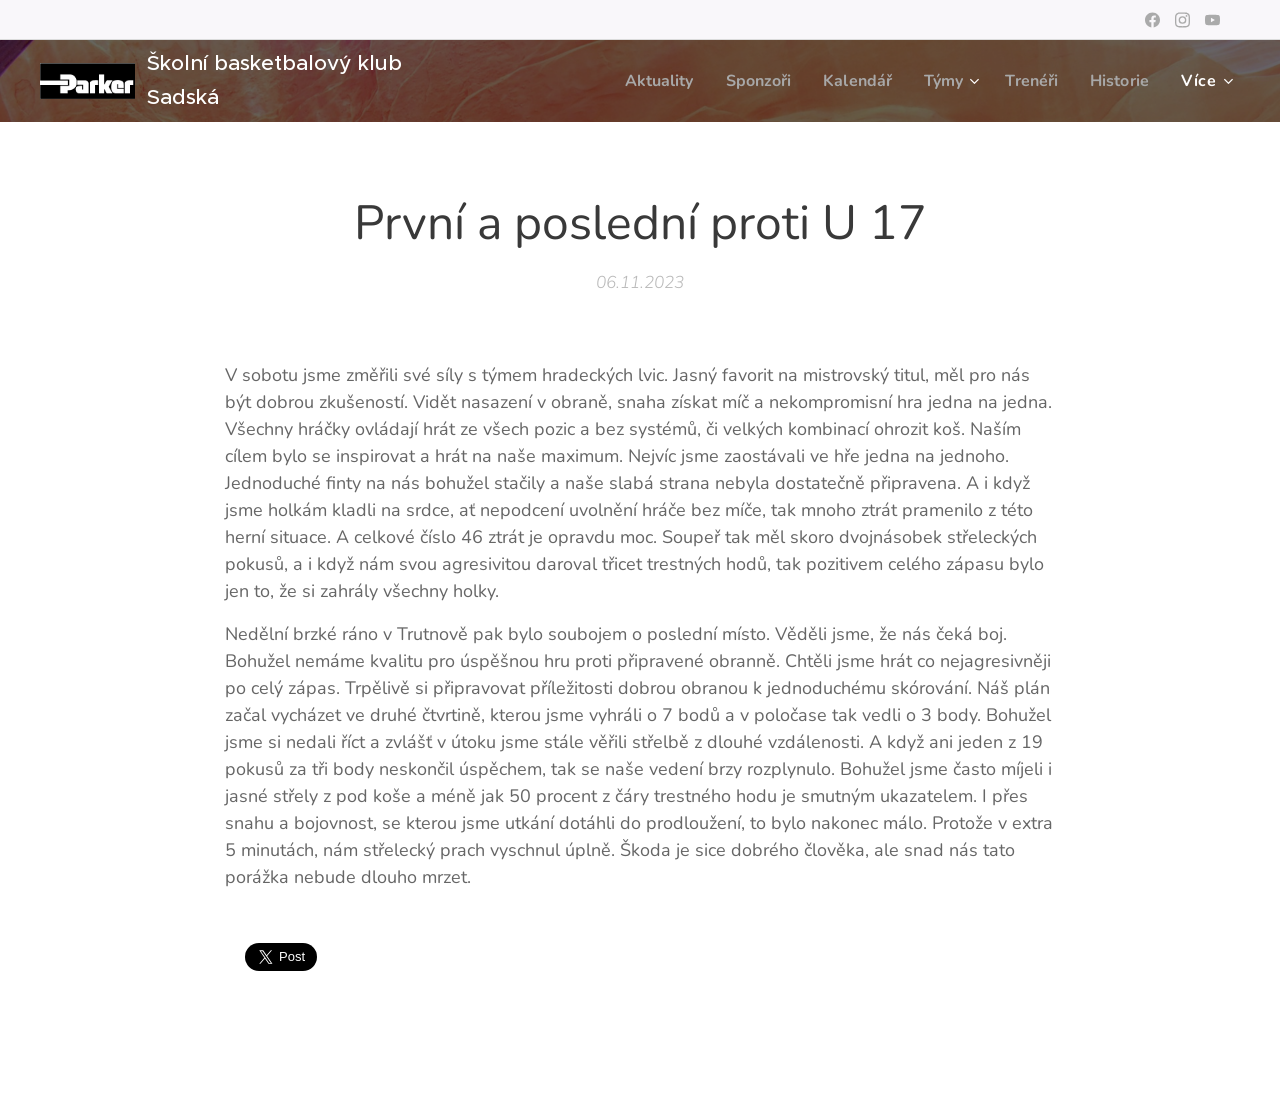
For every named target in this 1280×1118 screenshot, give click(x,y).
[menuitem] (637, 81)
